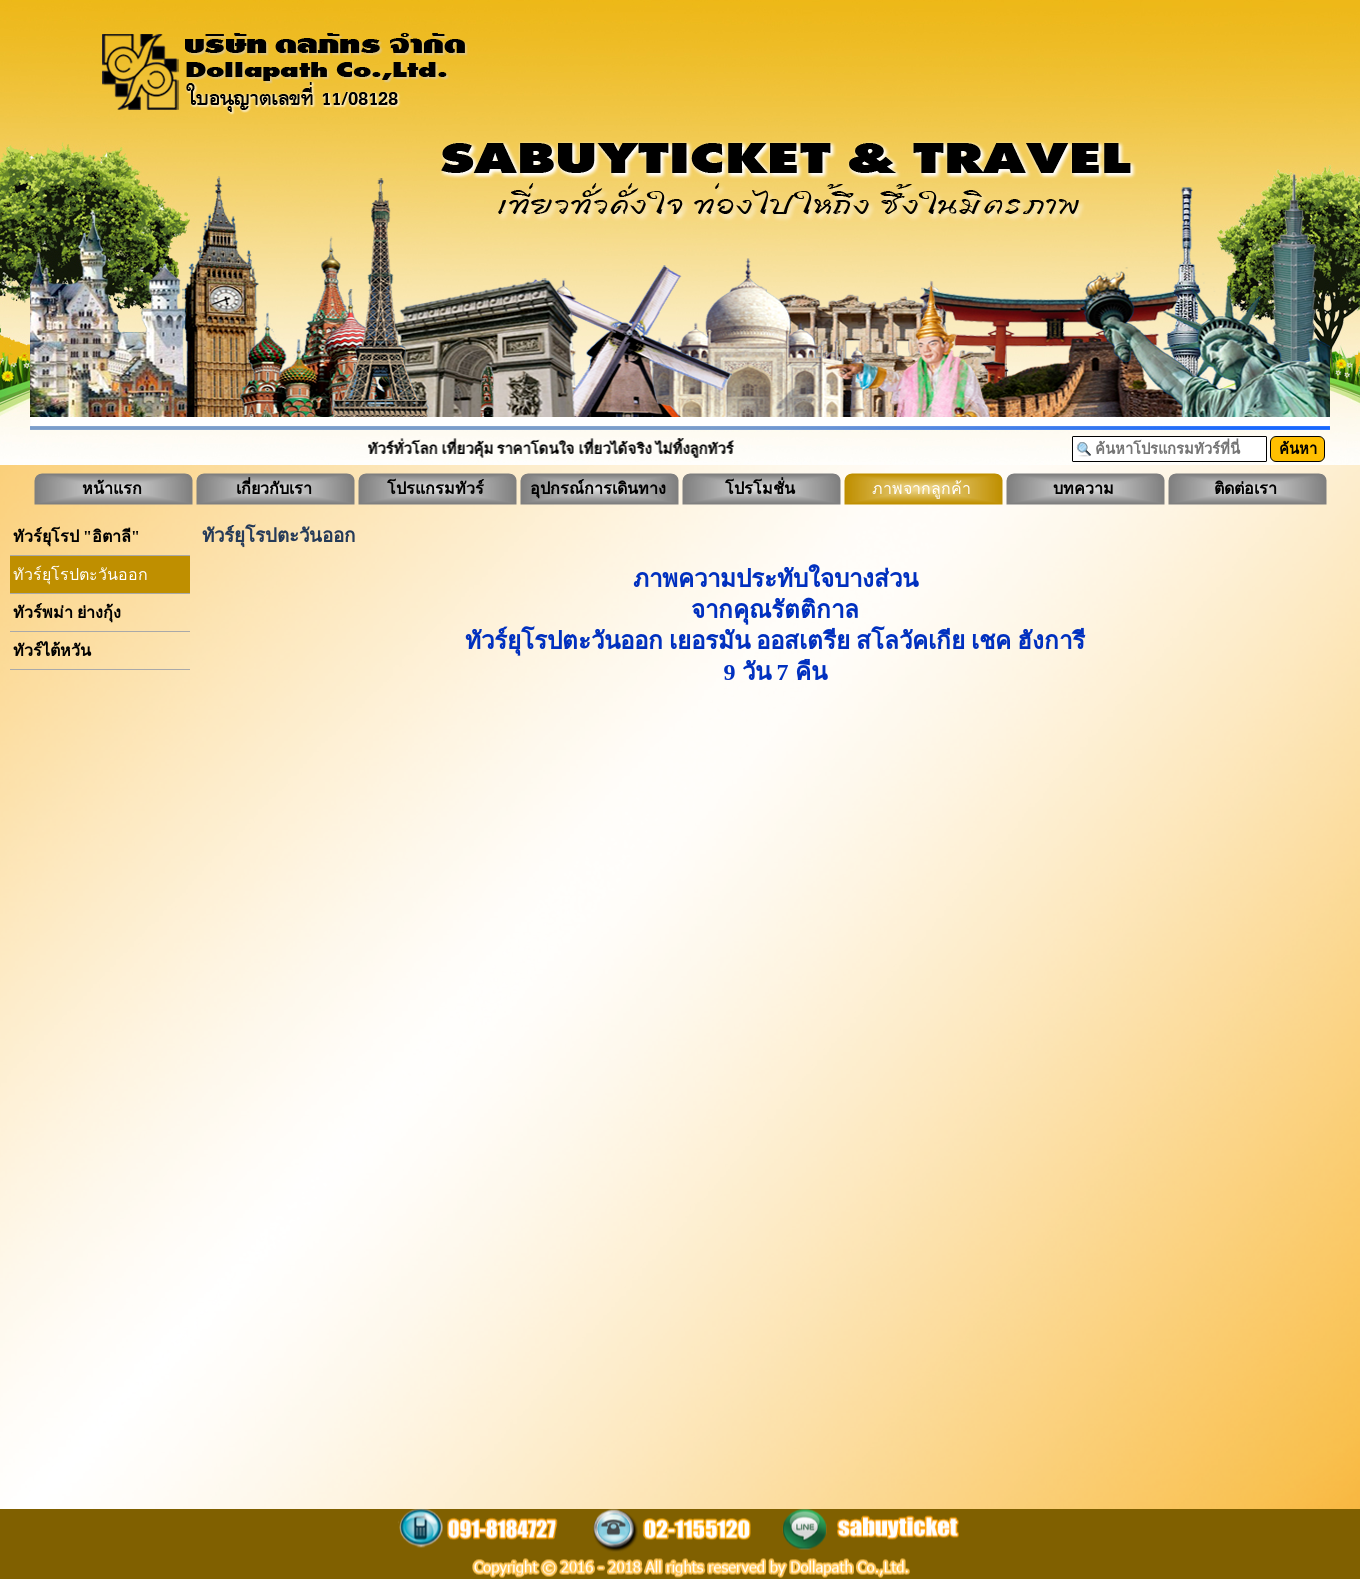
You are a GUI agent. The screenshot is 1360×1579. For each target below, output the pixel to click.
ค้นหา (1298, 449)
